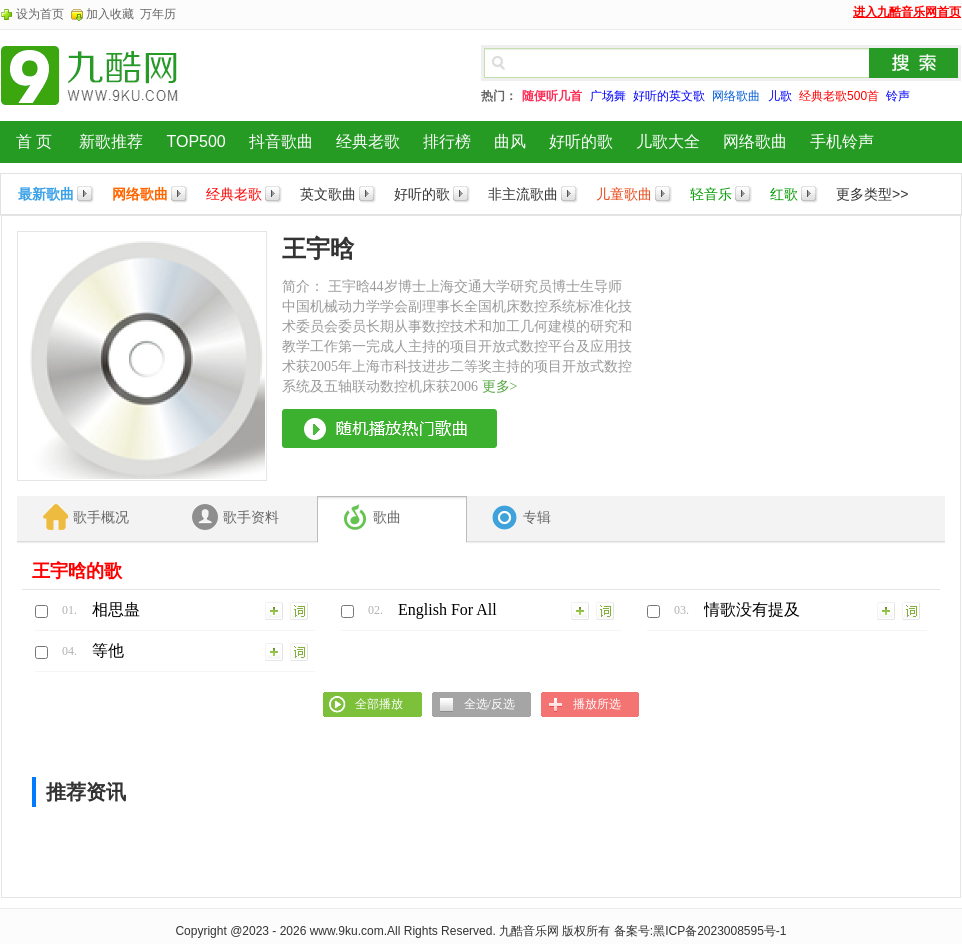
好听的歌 (581, 141)
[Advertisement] (795, 356)
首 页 (34, 141)
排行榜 (447, 141)
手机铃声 (842, 141)
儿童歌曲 (624, 194)
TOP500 (195, 141)
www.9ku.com (347, 931)
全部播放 (379, 704)
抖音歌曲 (281, 141)
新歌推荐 (111, 141)
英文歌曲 (328, 194)
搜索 (914, 63)
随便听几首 (552, 96)
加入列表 (275, 610)
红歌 (784, 194)
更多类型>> (872, 194)
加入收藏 (110, 14)
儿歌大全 (668, 141)
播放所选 (597, 704)
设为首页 (40, 14)
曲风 (510, 141)
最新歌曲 (46, 194)
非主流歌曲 (523, 194)
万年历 (158, 14)
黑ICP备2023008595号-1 (719, 931)
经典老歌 (368, 141)
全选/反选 (489, 704)
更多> (500, 386)
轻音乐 (711, 194)
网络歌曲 (755, 141)
